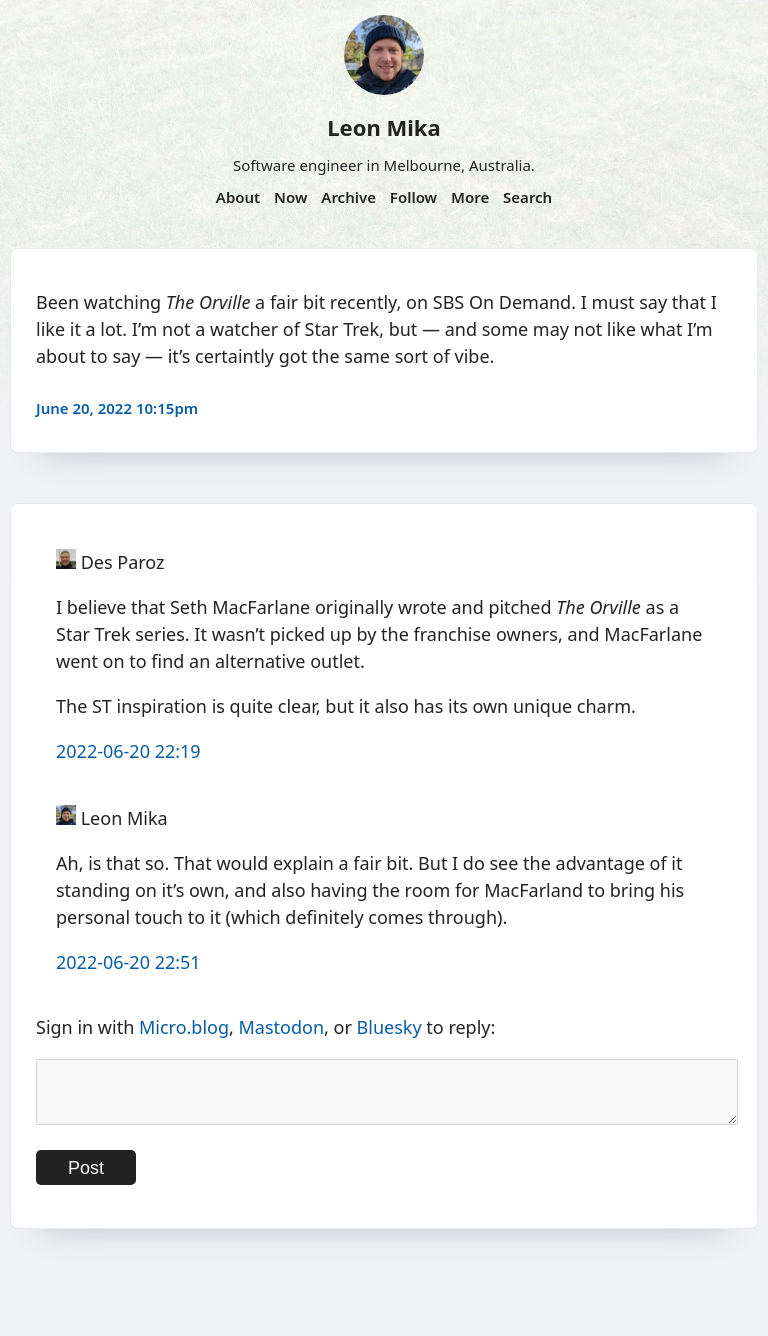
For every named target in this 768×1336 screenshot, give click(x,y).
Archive (348, 197)
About (238, 197)
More (470, 197)
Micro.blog (184, 1027)
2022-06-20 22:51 (128, 962)
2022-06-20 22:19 (128, 751)
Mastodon (282, 1027)
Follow (413, 197)
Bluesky (389, 1027)
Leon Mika (383, 127)
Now (290, 197)
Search (527, 197)
